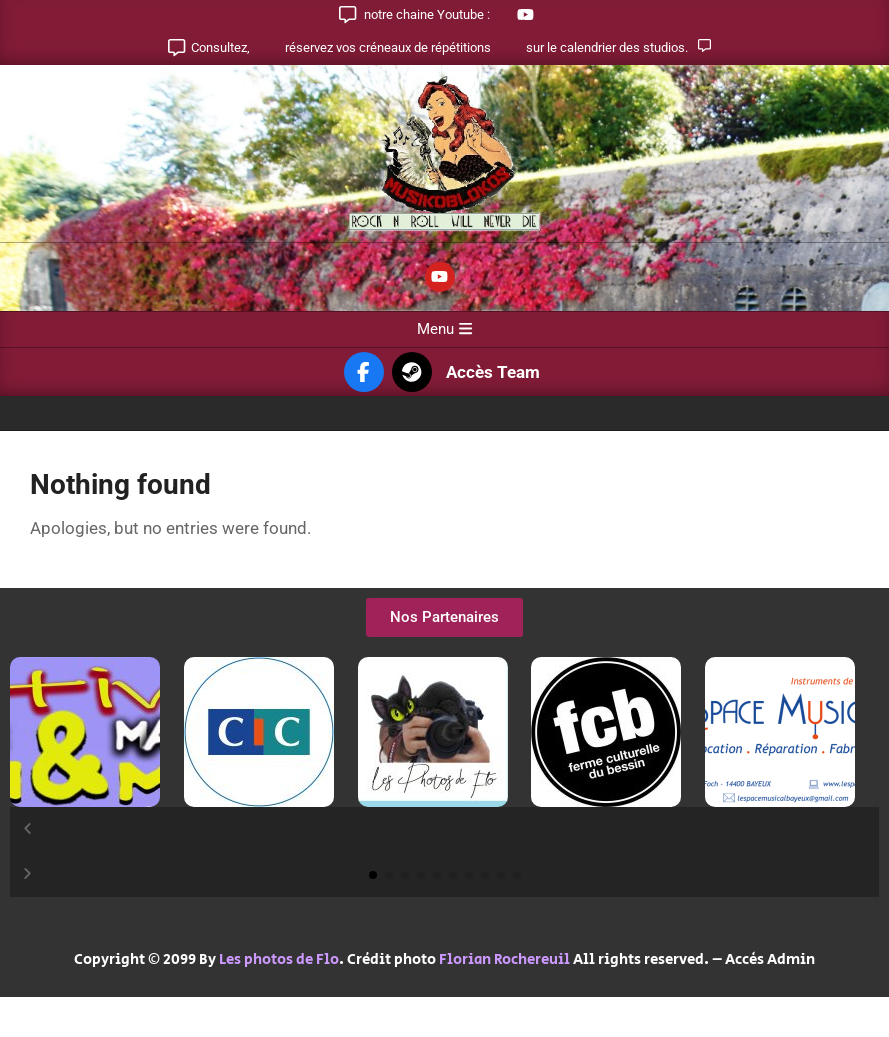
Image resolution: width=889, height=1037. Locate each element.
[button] (444, 829)
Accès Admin (770, 959)
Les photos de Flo (279, 959)
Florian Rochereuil (504, 959)
